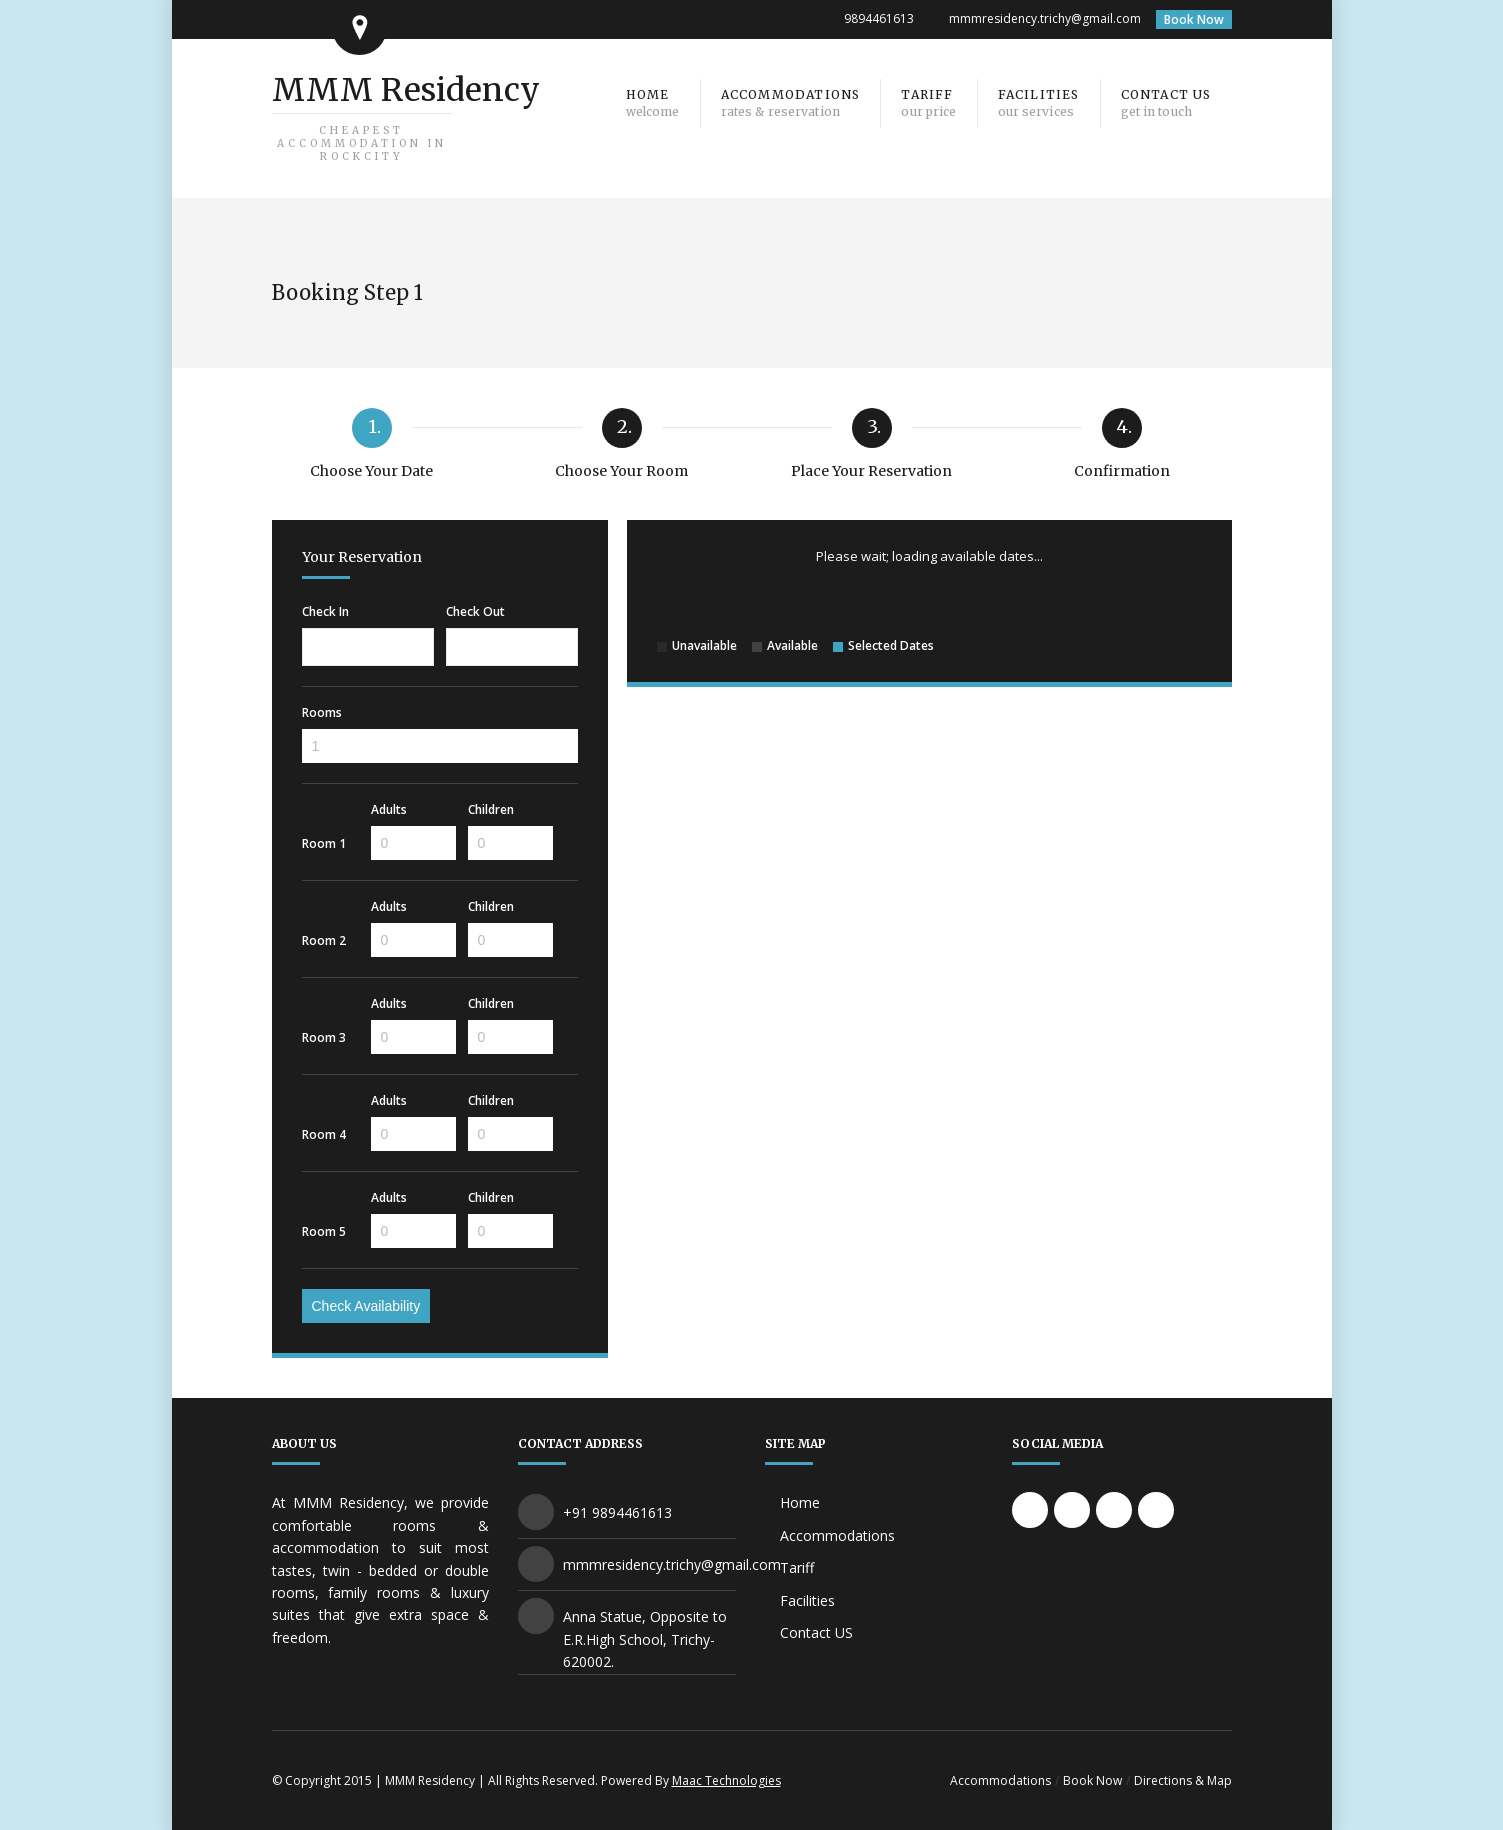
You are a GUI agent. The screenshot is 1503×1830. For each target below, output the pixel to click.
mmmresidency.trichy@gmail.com (1045, 18)
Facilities (807, 1600)
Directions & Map (1183, 1780)
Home (800, 1502)
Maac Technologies (726, 1780)
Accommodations (837, 1535)
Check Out (475, 612)
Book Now (1194, 19)
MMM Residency (406, 116)
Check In (325, 612)
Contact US (816, 1632)
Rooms (322, 713)
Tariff (797, 1567)
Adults (389, 810)
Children (491, 810)
